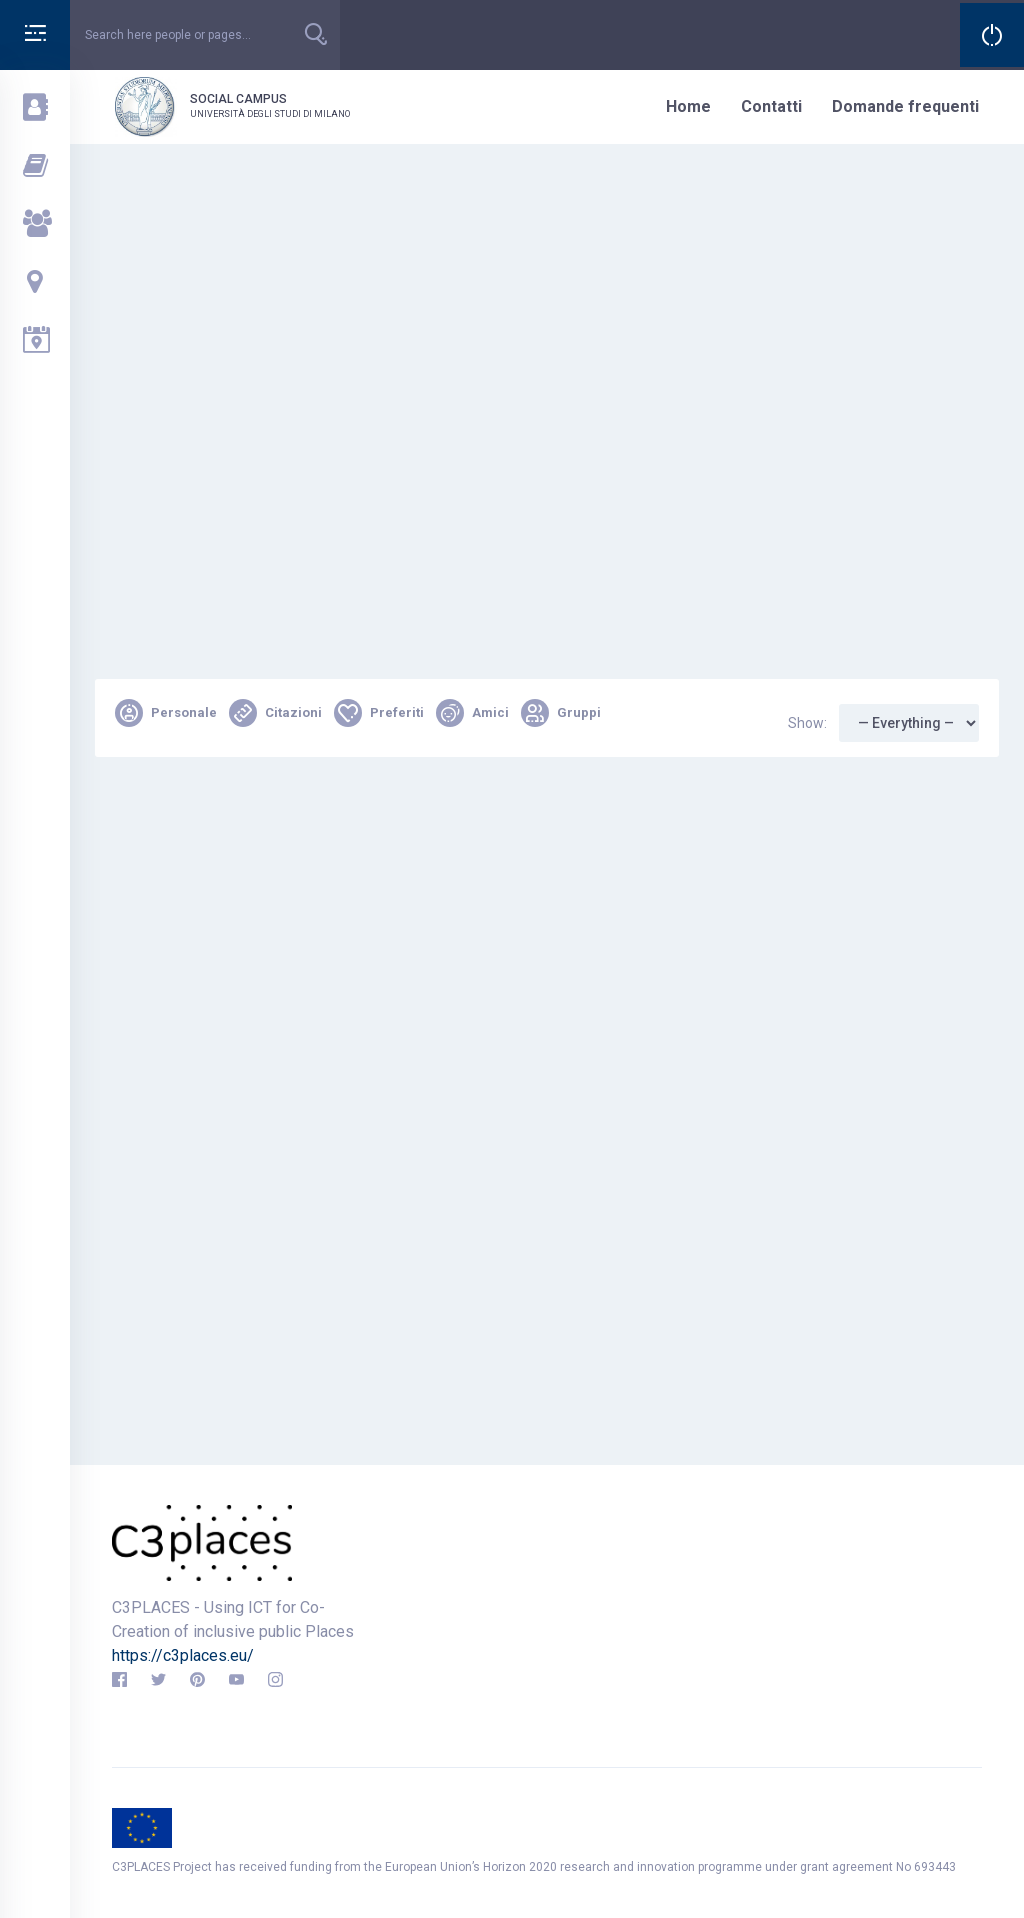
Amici (472, 713)
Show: (807, 722)
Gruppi (561, 713)
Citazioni (275, 713)
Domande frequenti (905, 106)
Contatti (771, 106)
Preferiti (379, 713)
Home (688, 106)
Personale (166, 713)
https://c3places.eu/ (183, 1655)
